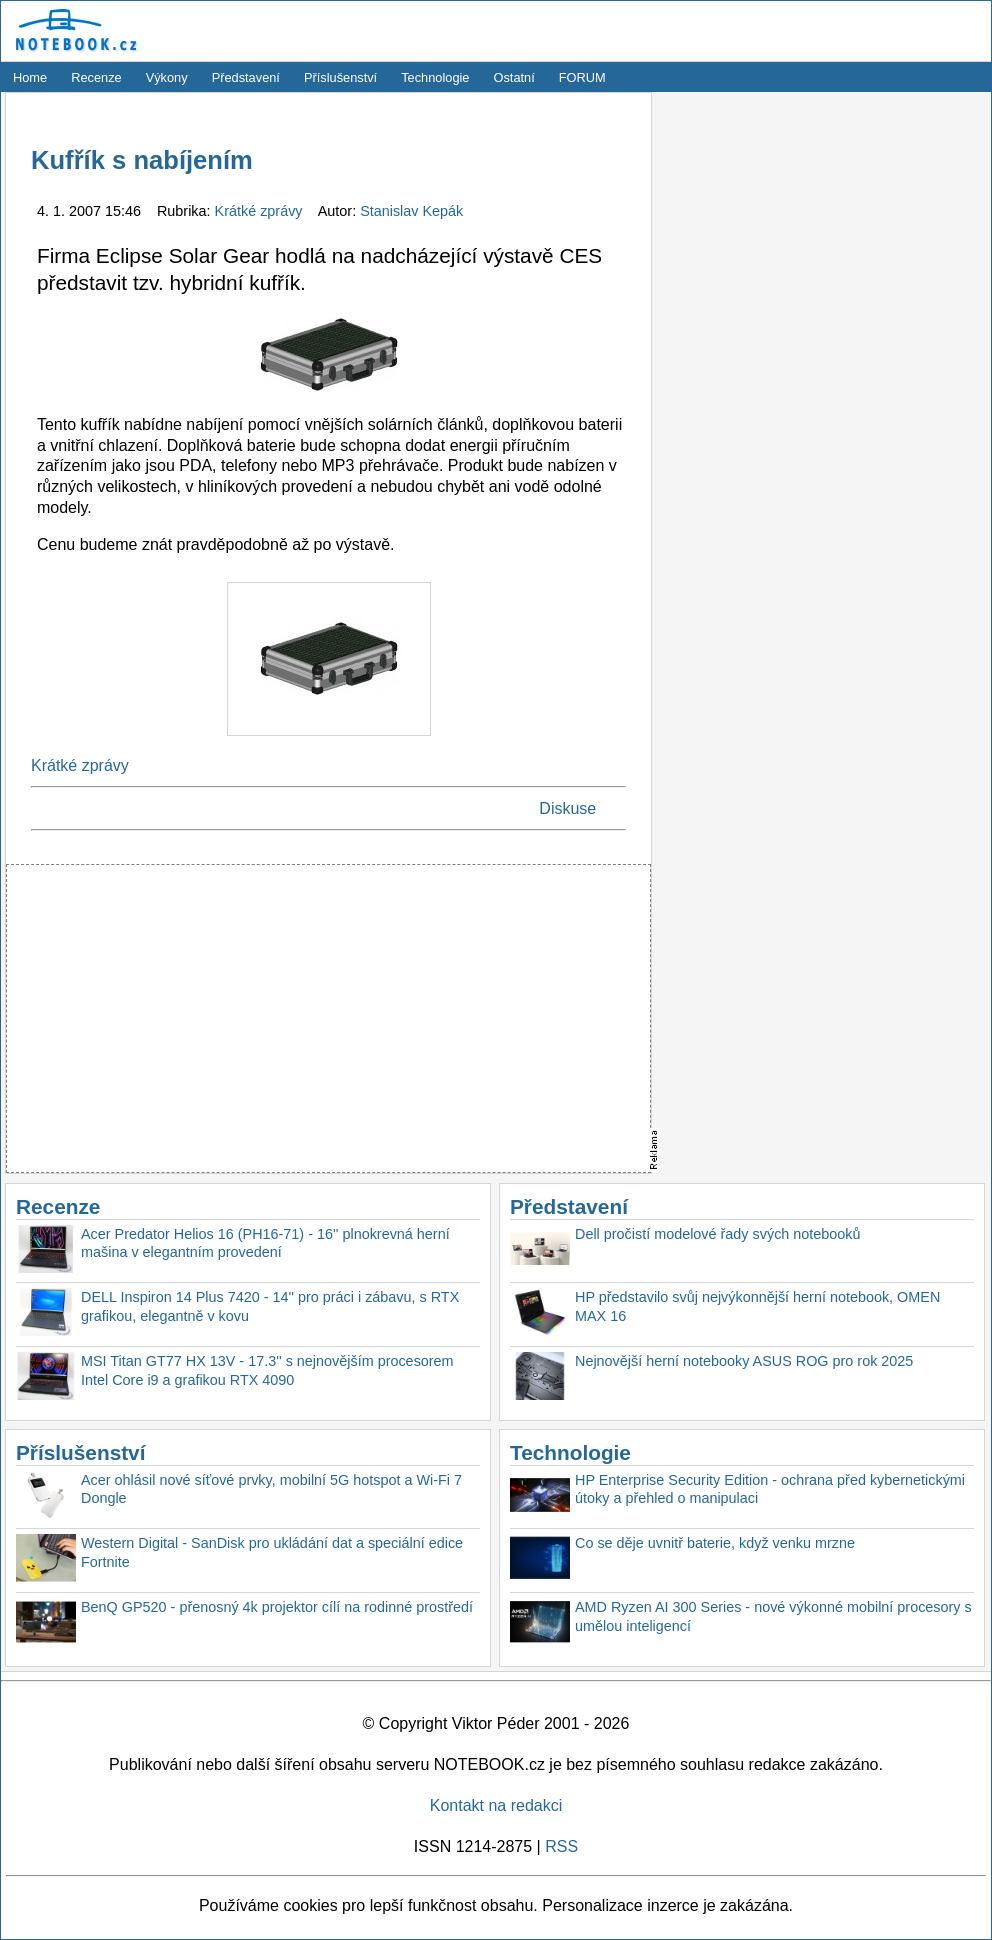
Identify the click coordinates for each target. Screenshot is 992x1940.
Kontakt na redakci (496, 1805)
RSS (561, 1846)
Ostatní (514, 77)
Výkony (167, 77)
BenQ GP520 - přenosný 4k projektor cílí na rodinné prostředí (277, 1607)
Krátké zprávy (261, 211)
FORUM (582, 77)
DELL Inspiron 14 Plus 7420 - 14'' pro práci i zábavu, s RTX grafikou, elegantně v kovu (270, 1306)
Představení (246, 77)
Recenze (96, 77)
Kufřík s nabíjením (142, 160)
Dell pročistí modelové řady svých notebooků (718, 1234)
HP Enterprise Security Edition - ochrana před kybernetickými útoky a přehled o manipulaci (770, 1489)
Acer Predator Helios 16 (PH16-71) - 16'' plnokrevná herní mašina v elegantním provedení (265, 1243)
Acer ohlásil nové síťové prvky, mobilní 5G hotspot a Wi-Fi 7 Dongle (271, 1489)
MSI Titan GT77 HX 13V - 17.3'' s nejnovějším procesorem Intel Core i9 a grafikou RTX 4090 (267, 1370)
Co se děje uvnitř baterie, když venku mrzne (715, 1543)
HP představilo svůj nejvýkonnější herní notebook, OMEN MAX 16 (757, 1306)
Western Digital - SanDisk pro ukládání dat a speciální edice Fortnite (272, 1552)
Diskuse (567, 808)
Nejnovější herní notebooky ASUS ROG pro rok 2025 (744, 1361)
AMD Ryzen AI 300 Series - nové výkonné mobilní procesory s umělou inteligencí (773, 1616)
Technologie (435, 77)
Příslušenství (340, 77)
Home (30, 77)
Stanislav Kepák (411, 211)
